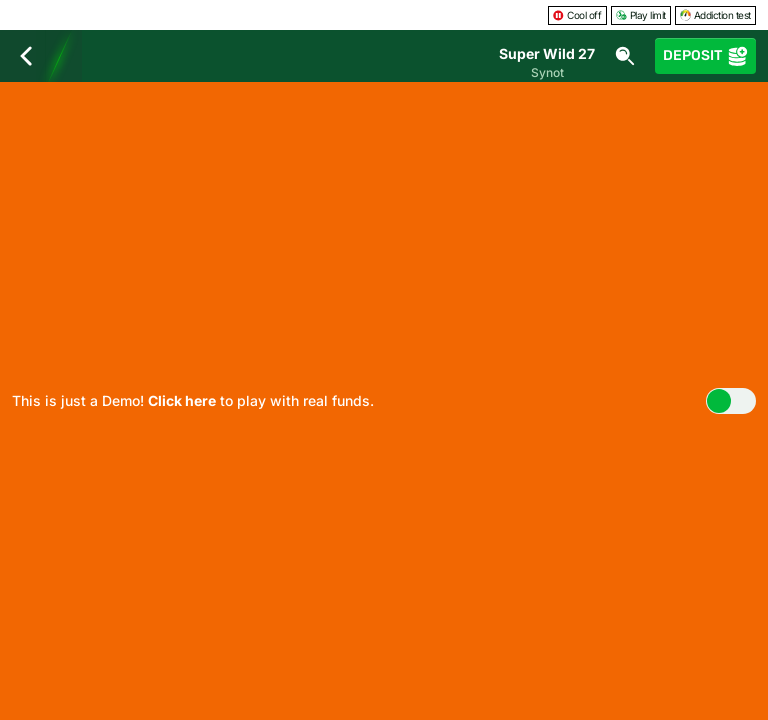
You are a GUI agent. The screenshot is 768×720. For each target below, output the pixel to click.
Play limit (641, 15)
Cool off (577, 15)
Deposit (705, 56)
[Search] (625, 56)
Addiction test (715, 15)
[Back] (26, 56)
